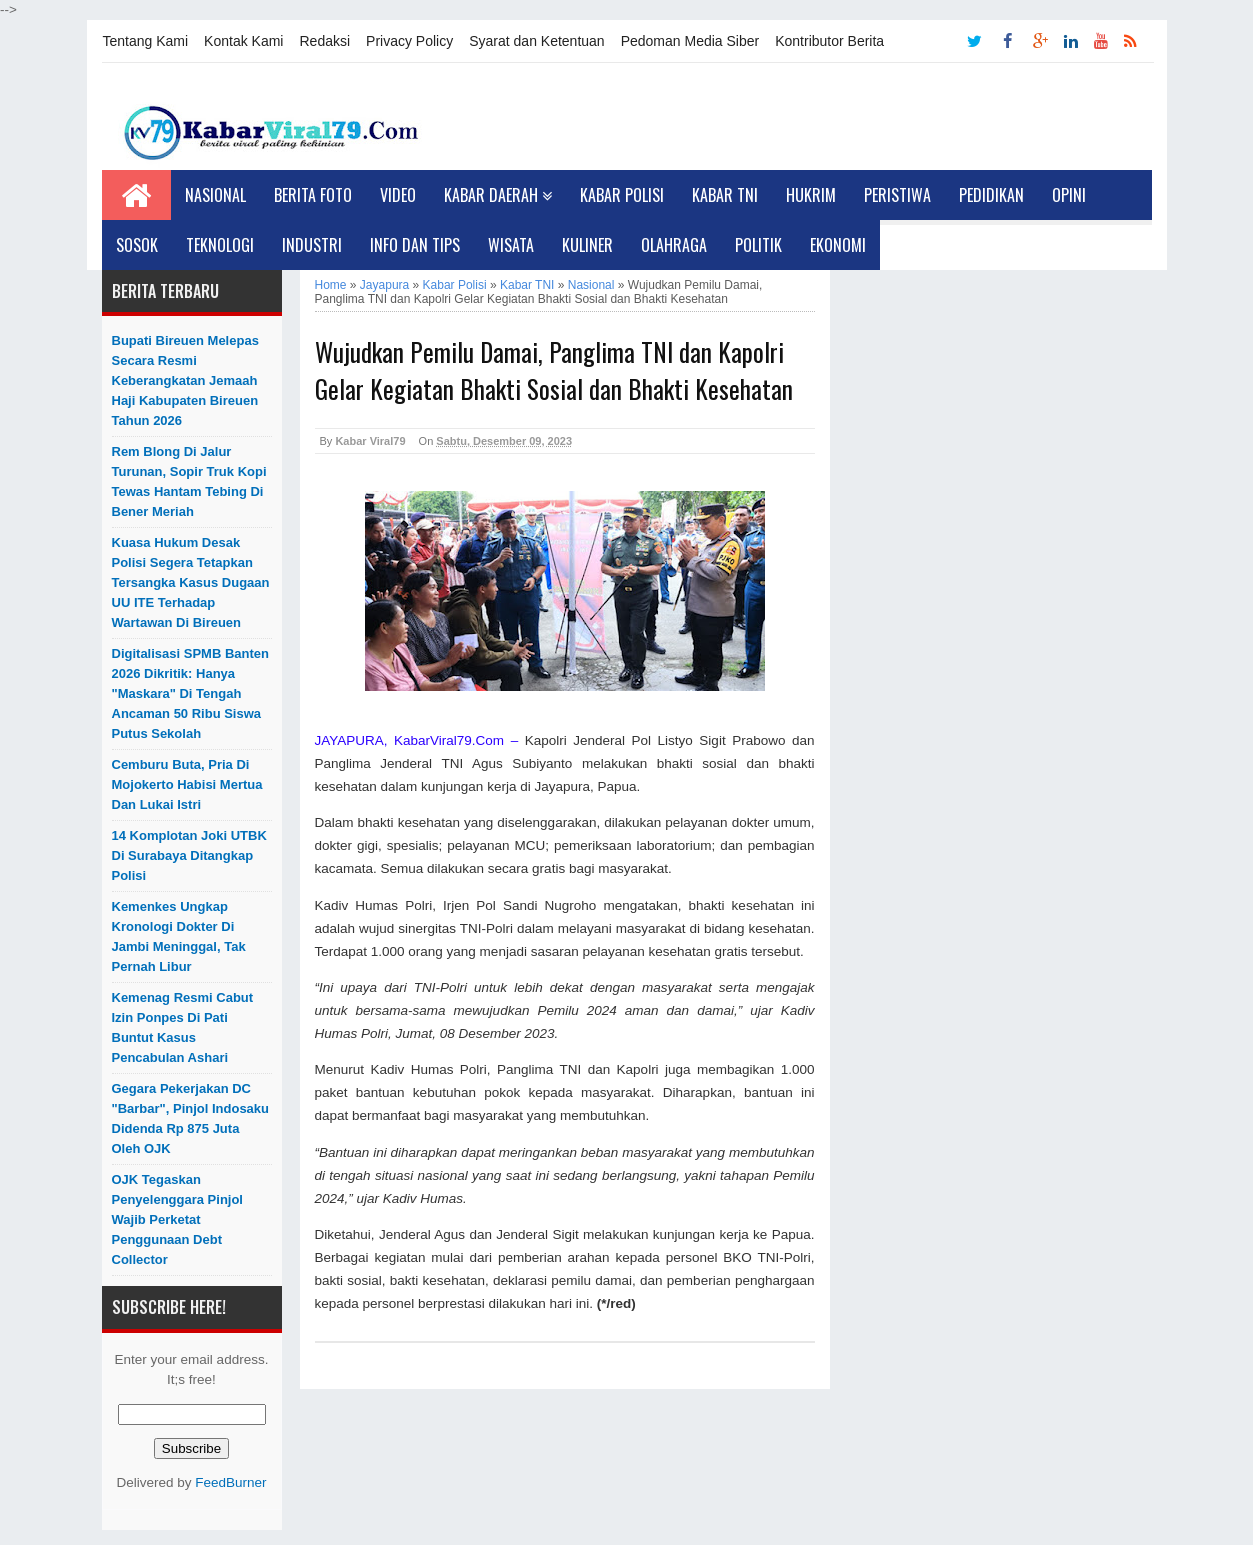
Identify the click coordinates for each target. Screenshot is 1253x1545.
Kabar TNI (725, 195)
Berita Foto (313, 195)
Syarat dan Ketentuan (536, 41)
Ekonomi (838, 245)
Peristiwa (897, 195)
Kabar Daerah (498, 195)
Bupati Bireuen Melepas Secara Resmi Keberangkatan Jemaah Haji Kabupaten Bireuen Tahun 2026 (185, 380)
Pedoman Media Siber (690, 41)
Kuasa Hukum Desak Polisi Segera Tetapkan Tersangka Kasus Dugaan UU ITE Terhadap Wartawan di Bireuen (191, 582)
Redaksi (324, 41)
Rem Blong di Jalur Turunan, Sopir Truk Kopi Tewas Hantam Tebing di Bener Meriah (189, 481)
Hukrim (811, 195)
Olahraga (674, 245)
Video (398, 195)
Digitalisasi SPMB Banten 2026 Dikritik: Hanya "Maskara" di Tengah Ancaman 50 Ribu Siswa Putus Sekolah (190, 693)
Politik (758, 245)
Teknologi (220, 245)
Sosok (137, 245)
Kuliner (587, 245)
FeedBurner (230, 1482)
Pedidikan (991, 195)
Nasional (215, 195)
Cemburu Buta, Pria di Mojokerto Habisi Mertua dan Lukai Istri (187, 784)
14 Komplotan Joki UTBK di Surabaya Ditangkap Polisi (189, 855)
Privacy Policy (409, 41)
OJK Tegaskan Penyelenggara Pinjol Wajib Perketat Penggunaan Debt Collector (178, 1219)
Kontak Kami (243, 41)
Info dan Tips (415, 245)
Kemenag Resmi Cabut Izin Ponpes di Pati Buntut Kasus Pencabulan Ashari (183, 1027)
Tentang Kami (146, 41)
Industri (312, 245)
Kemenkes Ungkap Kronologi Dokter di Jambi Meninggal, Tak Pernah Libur (179, 936)
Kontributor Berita (829, 41)
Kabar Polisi (622, 195)
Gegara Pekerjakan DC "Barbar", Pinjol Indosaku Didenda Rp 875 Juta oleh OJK (191, 1118)
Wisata (511, 245)
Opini (1069, 195)
